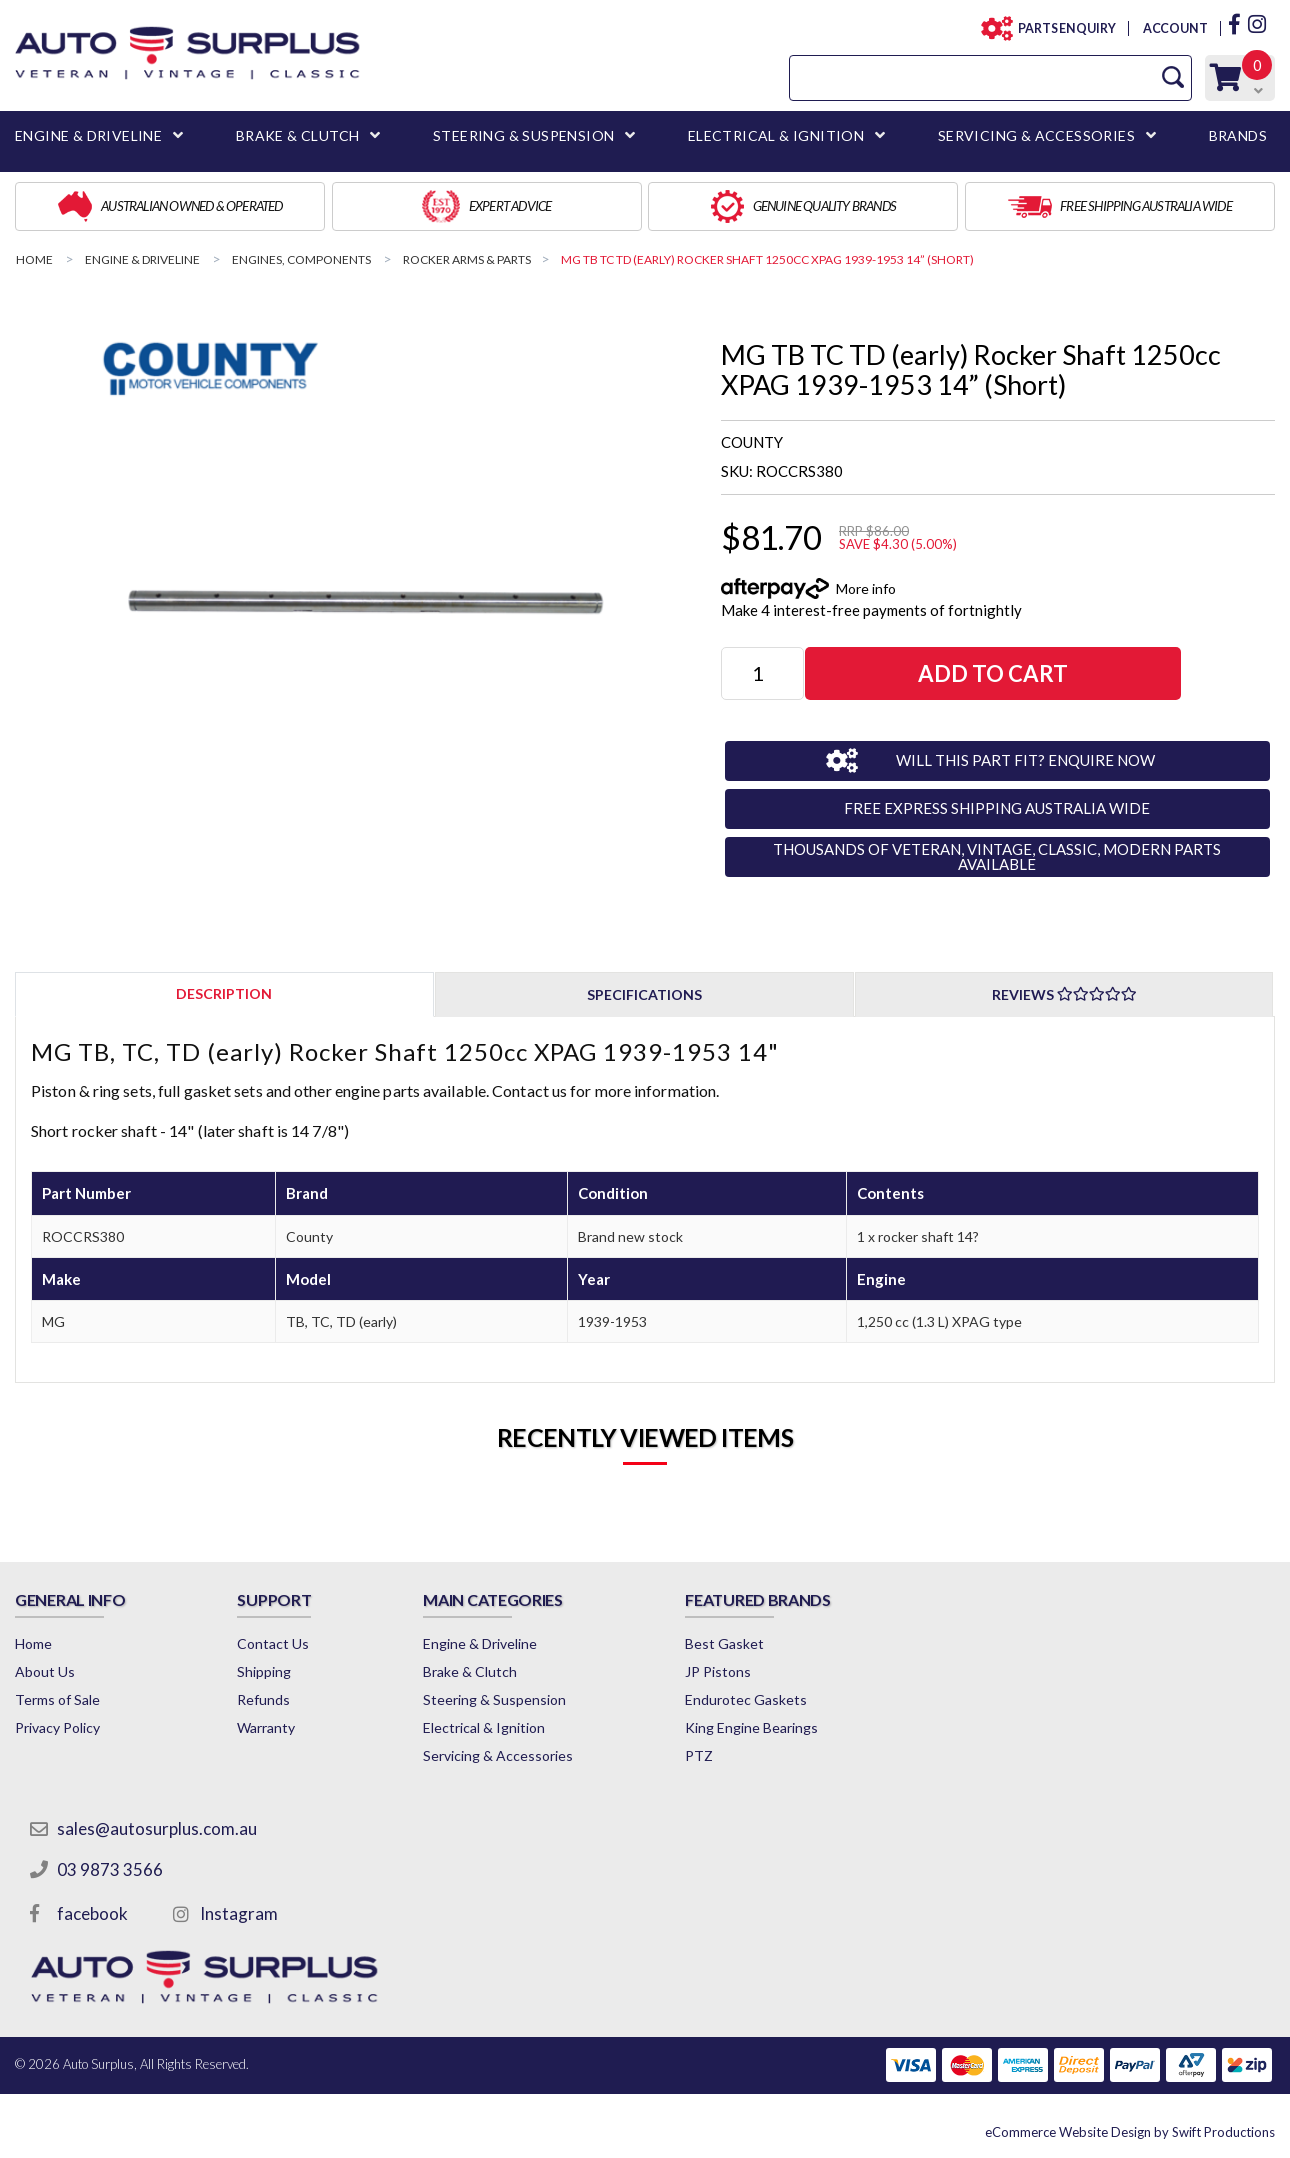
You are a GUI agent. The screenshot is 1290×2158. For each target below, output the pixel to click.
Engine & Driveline (480, 1643)
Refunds (263, 1699)
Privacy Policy (57, 1727)
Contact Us (273, 1643)
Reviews (1064, 994)
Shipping (264, 1671)
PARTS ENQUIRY (1061, 28)
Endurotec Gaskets (746, 1699)
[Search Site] (1173, 77)
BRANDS (1238, 135)
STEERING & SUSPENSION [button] (523, 135)
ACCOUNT (1174, 28)
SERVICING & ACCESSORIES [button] (1036, 135)
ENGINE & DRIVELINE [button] (88, 135)
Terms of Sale (57, 1699)
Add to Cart (993, 673)
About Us (45, 1671)
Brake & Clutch (470, 1671)
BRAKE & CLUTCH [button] (298, 135)
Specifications (644, 994)
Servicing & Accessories (498, 1755)
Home (33, 1643)
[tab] (224, 993)
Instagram (239, 1913)
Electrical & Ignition (484, 1727)
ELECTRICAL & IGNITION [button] (776, 135)
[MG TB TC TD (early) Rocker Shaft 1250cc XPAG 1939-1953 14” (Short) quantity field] (762, 673)
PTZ (699, 1755)
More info (866, 588)
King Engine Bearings (751, 1727)
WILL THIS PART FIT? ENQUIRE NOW (1025, 760)
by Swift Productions (1130, 2132)
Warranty (266, 1727)
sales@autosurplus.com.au (157, 1828)
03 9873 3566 (110, 1869)
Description (224, 993)
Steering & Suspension (494, 1699)
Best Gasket (724, 1643)
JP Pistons (718, 1671)
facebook (92, 1913)
